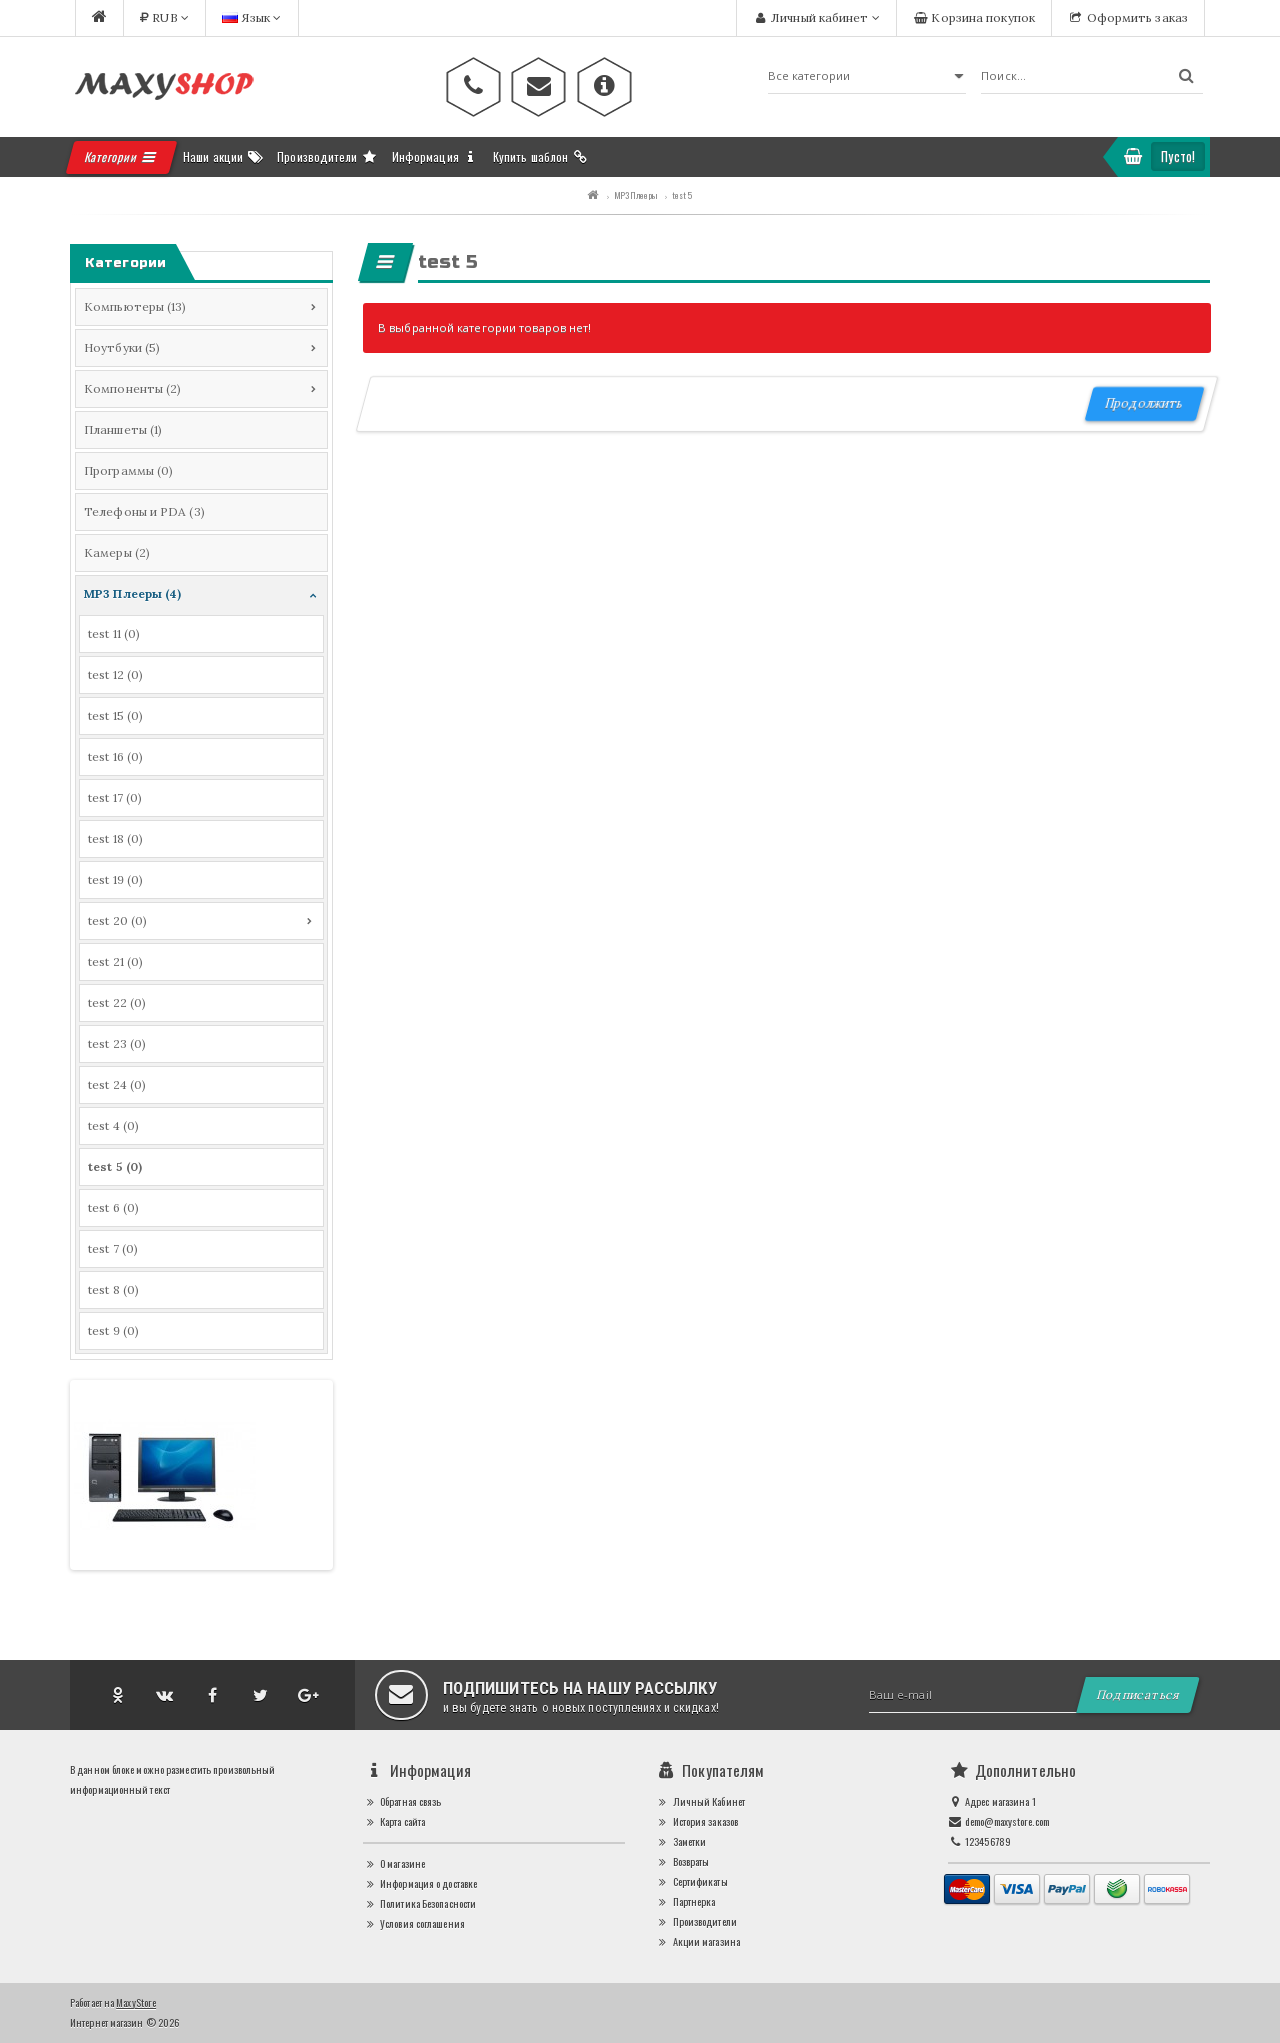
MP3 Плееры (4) (132, 593)
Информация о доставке (420, 1883)
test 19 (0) (115, 879)
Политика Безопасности (420, 1903)
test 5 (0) (115, 1166)
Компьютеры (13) (135, 306)
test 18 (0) (115, 838)
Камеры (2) (117, 552)
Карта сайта (394, 1821)
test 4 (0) (113, 1125)
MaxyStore (136, 2002)
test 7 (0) (113, 1248)
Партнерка (685, 1901)
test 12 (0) (115, 674)
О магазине (394, 1863)
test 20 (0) (117, 920)
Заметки (680, 1841)
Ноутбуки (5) (122, 347)
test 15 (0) (115, 715)
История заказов (696, 1821)
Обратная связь (402, 1801)
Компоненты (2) (132, 388)
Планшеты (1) (123, 429)
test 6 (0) (113, 1207)
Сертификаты (691, 1881)
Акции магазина (697, 1941)
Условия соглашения (414, 1923)
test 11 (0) (114, 633)
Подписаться (1138, 1694)
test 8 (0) (113, 1289)
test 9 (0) (113, 1330)
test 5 (682, 195)
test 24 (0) (117, 1084)
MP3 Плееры (635, 195)
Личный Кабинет (700, 1801)
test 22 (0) (117, 1002)
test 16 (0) (115, 756)
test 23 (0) (117, 1043)
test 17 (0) (115, 797)
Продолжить (1143, 403)
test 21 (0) (115, 961)
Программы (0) (128, 470)
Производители (696, 1921)
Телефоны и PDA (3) (144, 511)
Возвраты (682, 1861)
